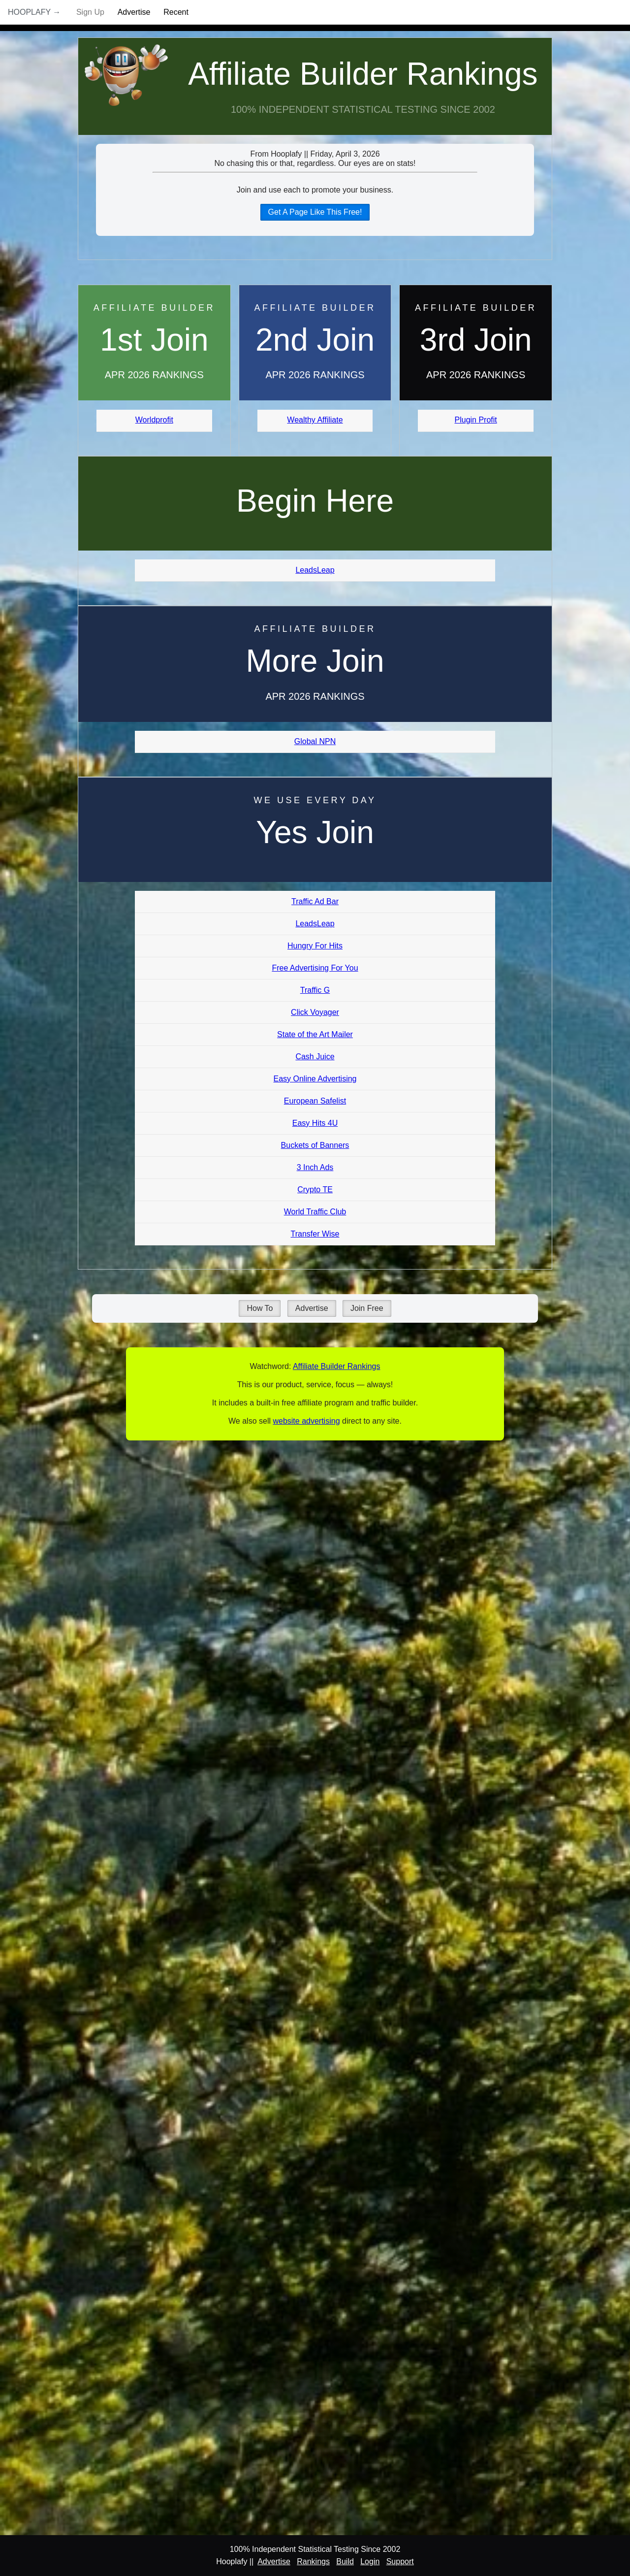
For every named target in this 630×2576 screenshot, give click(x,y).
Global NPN (315, 741)
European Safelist (315, 1101)
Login (369, 2561)
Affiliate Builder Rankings (362, 74)
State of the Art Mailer (315, 1034)
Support (400, 2561)
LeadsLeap (314, 570)
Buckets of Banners (315, 1145)
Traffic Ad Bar (315, 901)
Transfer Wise (315, 1234)
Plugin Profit (476, 420)
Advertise (134, 12)
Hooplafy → (34, 12)
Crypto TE (315, 1189)
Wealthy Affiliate (315, 420)
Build (345, 2561)
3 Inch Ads (315, 1167)
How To (260, 1308)
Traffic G (315, 990)
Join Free (366, 1308)
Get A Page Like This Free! (315, 212)
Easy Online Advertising (315, 1079)
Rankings (313, 2561)
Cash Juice (314, 1056)
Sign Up (90, 12)
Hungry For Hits (315, 946)
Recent (176, 12)
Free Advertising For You (315, 968)
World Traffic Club (315, 1211)
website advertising (306, 1421)
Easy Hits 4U (315, 1123)
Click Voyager (315, 1012)
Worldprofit (154, 420)
